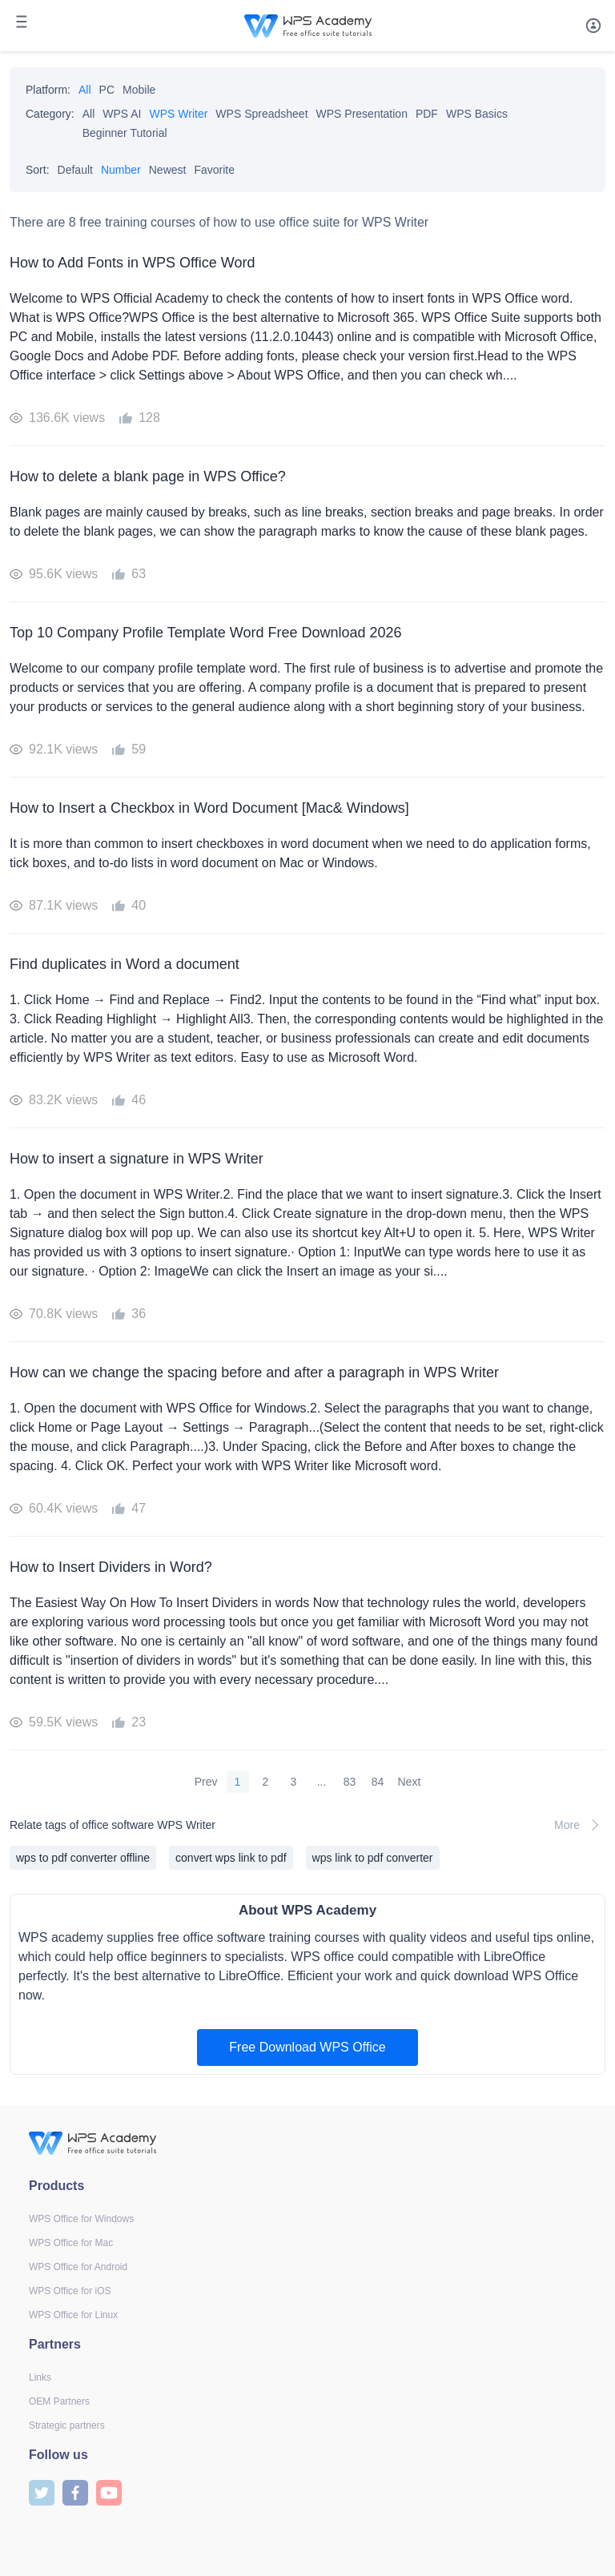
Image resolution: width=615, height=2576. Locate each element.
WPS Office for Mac (71, 2242)
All (84, 89)
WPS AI (121, 113)
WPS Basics (477, 113)
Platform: (48, 89)
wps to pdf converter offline (83, 1857)
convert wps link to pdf (231, 1857)
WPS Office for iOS (70, 2291)
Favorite (214, 169)
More (579, 1825)
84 (378, 1781)
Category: (50, 113)
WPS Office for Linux (73, 2315)
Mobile (139, 89)
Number (121, 169)
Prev (206, 1781)
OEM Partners (59, 2401)
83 (350, 1781)
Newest (168, 169)
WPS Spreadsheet (261, 113)
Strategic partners (67, 2425)
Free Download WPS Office (307, 2047)
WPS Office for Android (78, 2267)
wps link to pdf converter (372, 1857)
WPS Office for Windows (81, 2218)
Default (75, 169)
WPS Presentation (362, 113)
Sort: (38, 169)
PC (107, 89)
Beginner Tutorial (124, 133)
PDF (427, 113)
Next (409, 1781)
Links (40, 2377)
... (322, 1781)
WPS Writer (179, 113)
